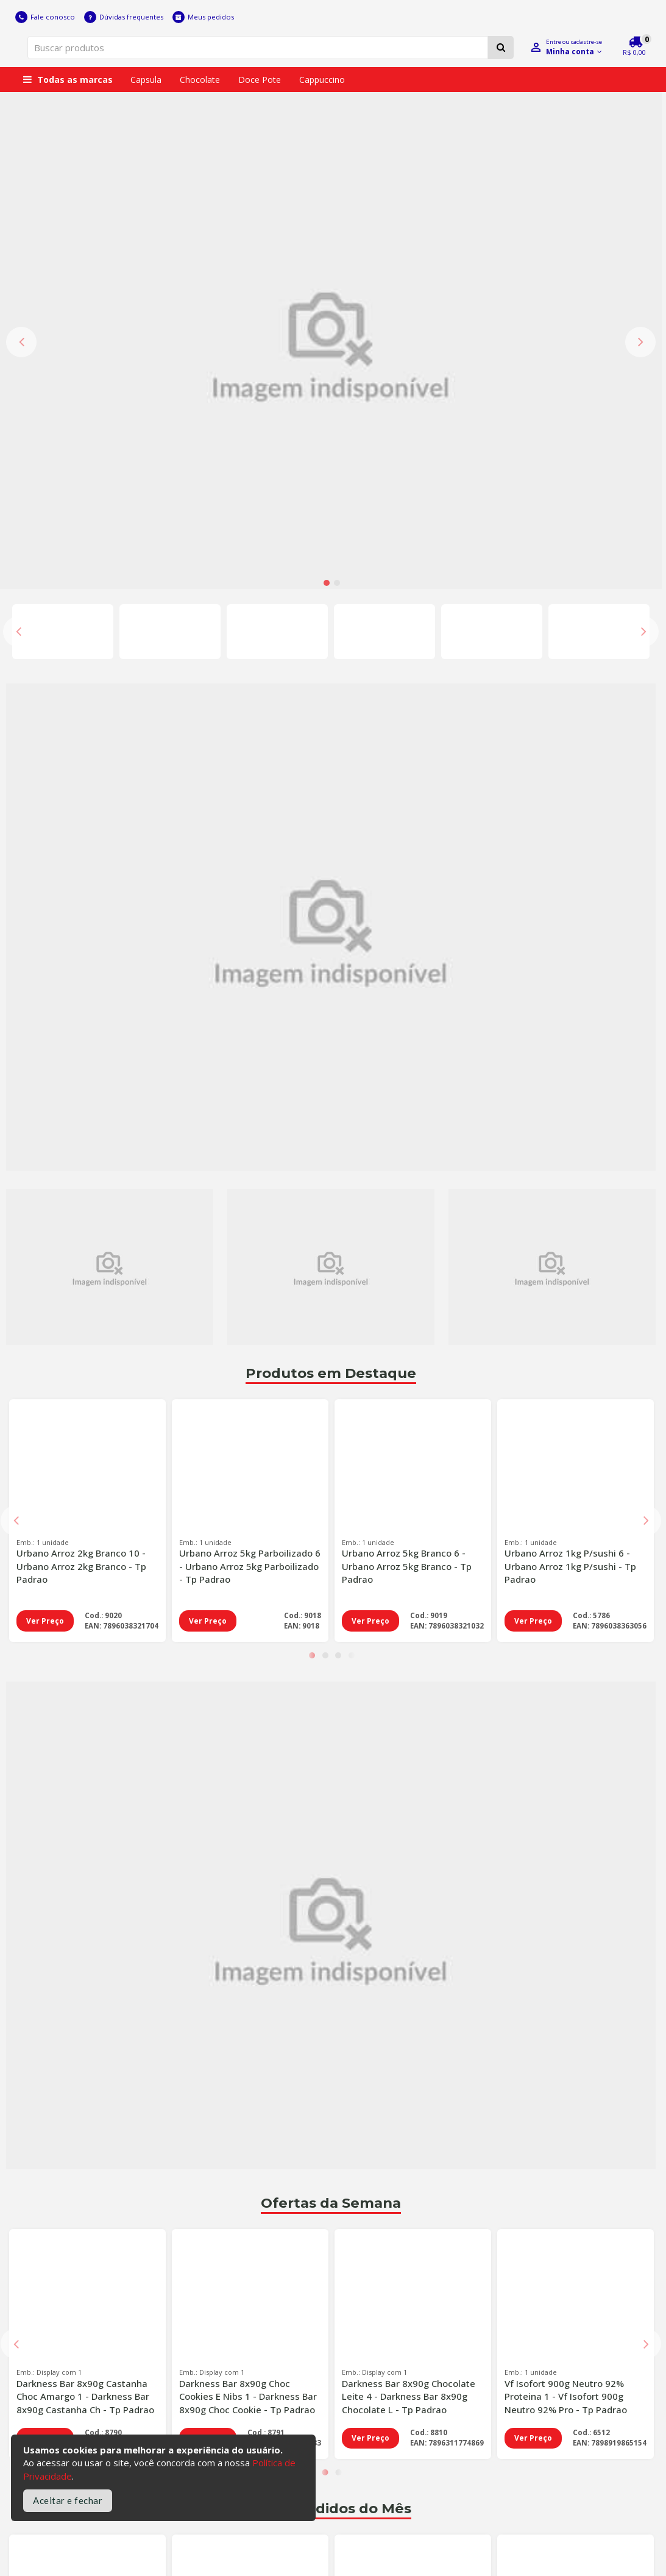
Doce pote (259, 79)
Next (640, 342)
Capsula (145, 79)
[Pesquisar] (501, 47)
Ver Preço (45, 1621)
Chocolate (200, 79)
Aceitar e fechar (67, 2500)
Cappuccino (322, 79)
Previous (21, 342)
